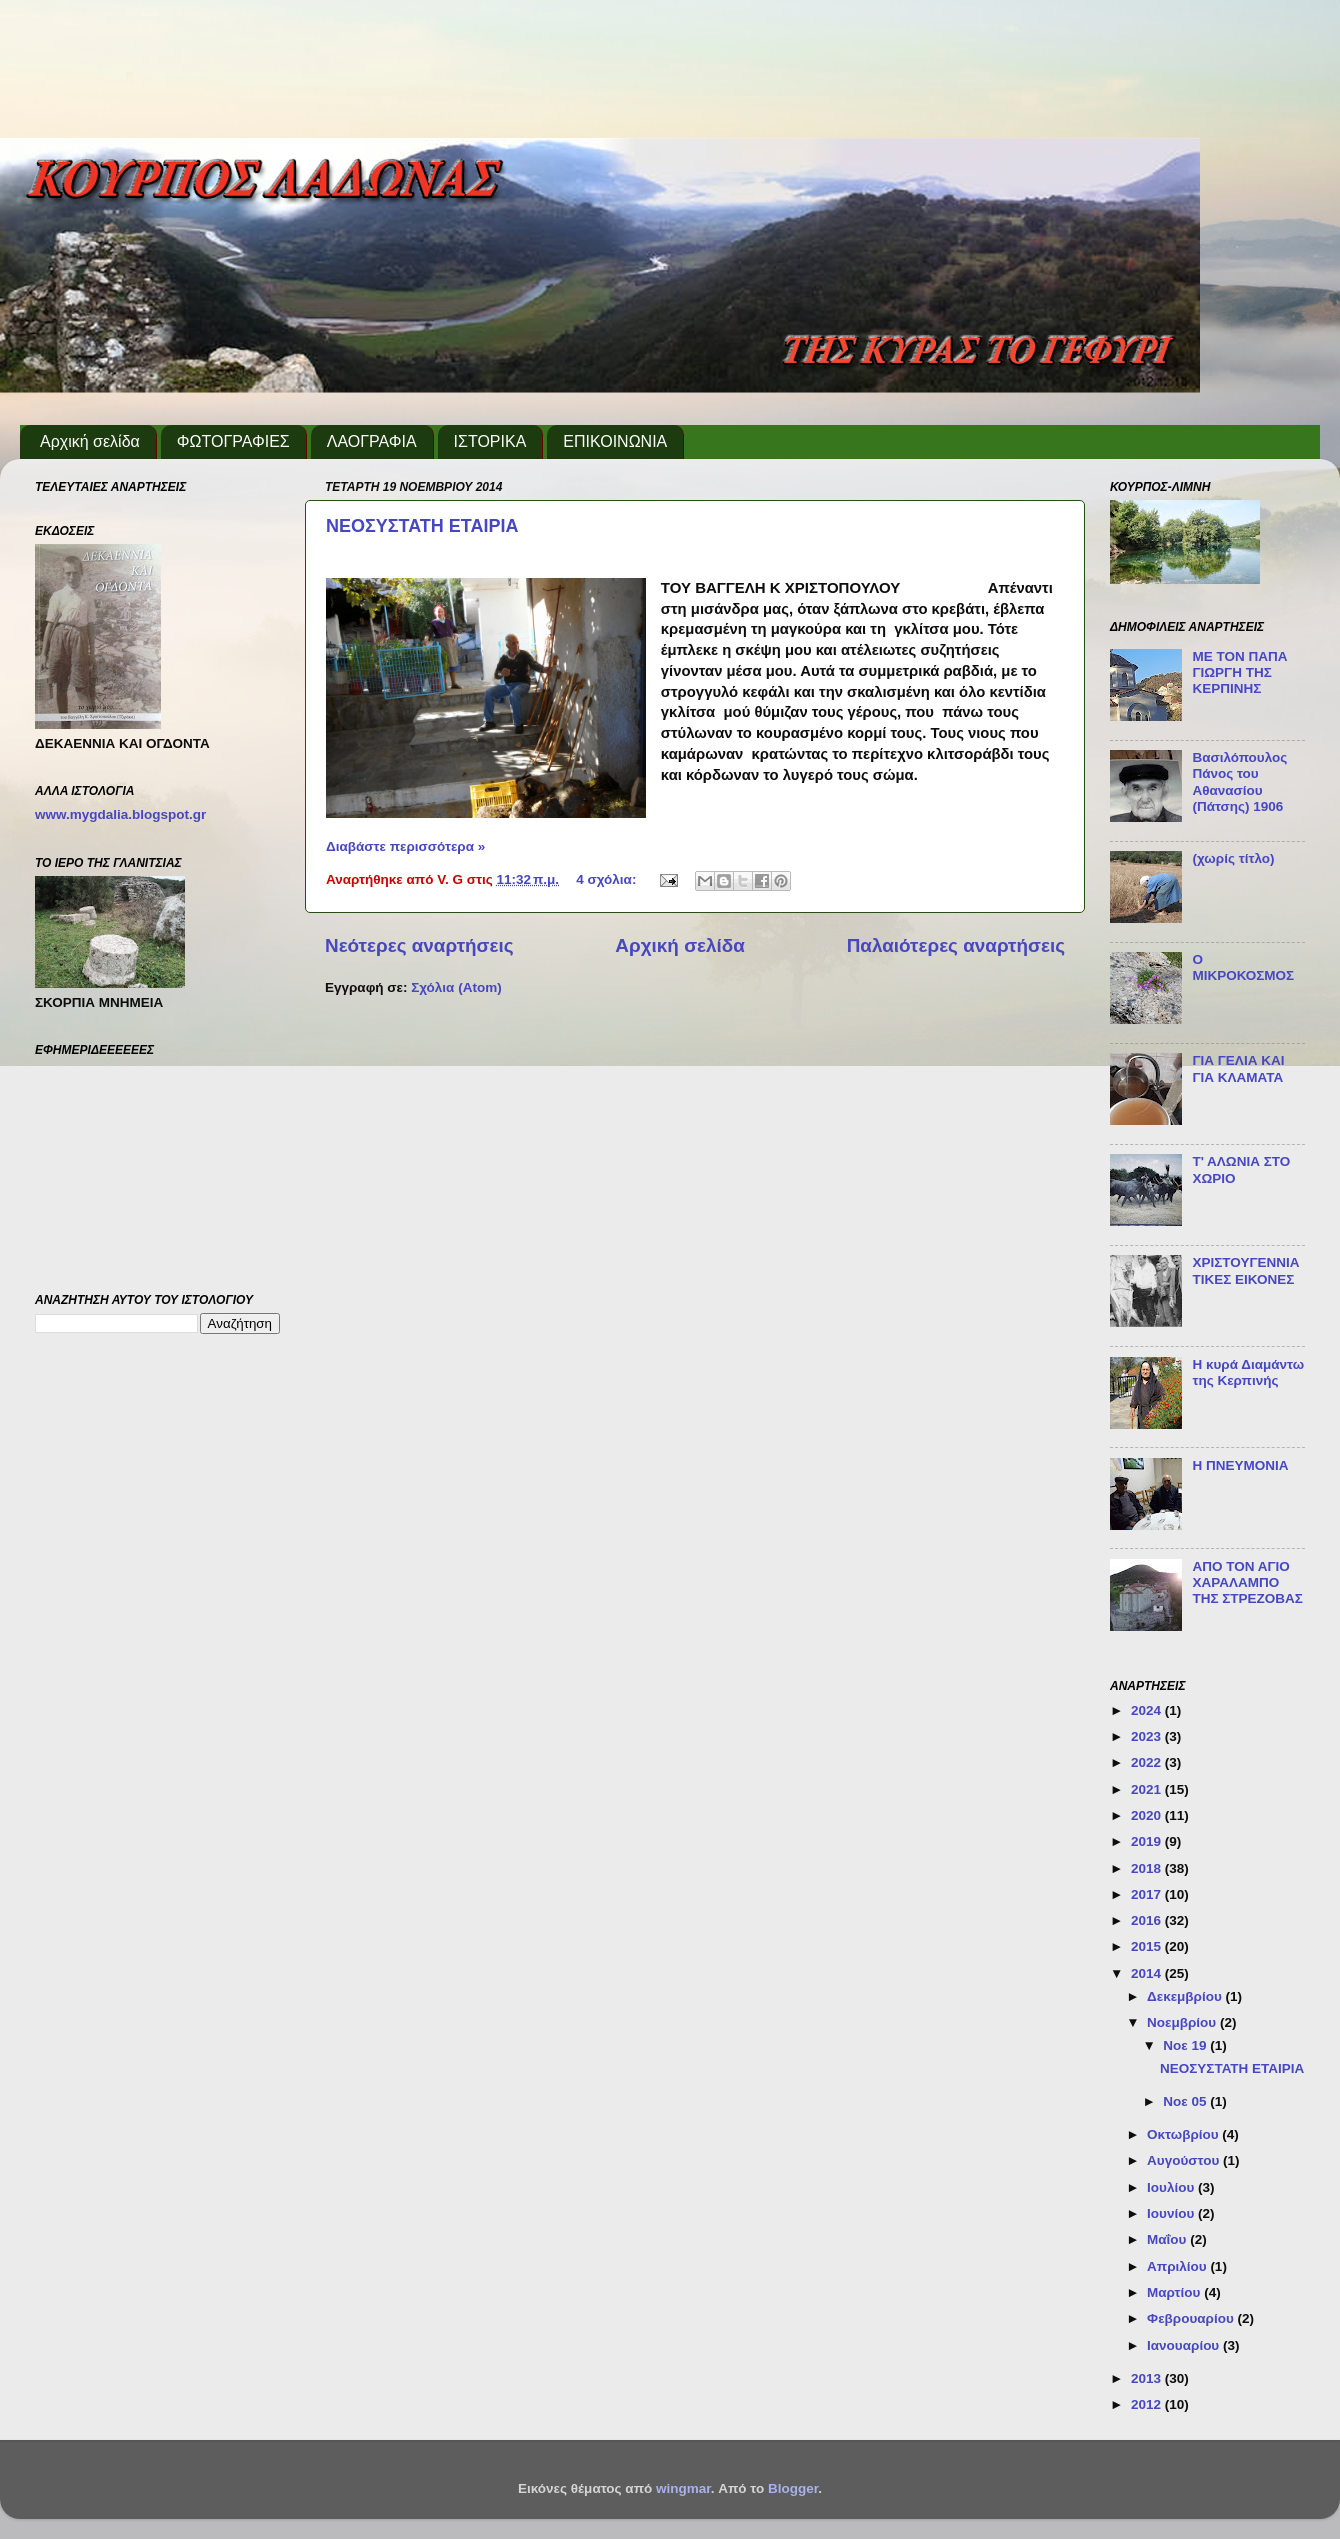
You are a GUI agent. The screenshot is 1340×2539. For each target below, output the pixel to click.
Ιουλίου (1172, 2187)
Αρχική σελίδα (90, 441)
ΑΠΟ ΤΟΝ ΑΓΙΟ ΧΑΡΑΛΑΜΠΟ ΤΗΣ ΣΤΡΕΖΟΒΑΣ (1247, 1582)
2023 (1148, 1736)
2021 (1148, 1789)
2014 (1148, 1973)
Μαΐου (1168, 2239)
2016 (1148, 1920)
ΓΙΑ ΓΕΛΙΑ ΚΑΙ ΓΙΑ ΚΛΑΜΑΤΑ (1238, 1068)
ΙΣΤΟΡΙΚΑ (490, 441)
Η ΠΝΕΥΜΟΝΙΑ (1240, 1465)
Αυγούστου (1185, 2160)
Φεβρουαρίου (1192, 2318)
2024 (1148, 1710)
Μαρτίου (1175, 2292)
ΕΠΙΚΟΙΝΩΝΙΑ (615, 441)
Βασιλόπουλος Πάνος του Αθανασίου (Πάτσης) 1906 (1239, 782)
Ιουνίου (1172, 2213)
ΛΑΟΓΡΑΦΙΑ (372, 441)
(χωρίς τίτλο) (1233, 858)
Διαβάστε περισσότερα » (405, 846)
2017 (1148, 1894)
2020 (1148, 1815)
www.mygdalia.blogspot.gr (120, 814)
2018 (1148, 1868)
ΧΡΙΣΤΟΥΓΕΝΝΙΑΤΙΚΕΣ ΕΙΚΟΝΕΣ (1245, 1270)
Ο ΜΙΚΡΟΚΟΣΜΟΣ (1243, 967)
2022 (1148, 1762)
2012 (1148, 2404)
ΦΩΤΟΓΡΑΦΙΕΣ (233, 441)
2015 (1148, 1946)
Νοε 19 (1186, 2045)
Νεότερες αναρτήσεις (419, 945)
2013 (1148, 2378)
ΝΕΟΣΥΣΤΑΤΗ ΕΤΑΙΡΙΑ (422, 526)
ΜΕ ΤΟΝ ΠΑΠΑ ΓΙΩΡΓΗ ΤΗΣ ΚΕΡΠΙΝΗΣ (1239, 672)
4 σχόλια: (608, 879)
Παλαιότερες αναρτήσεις (956, 945)
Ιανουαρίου (1185, 2345)
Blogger (793, 2488)
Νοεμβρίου (1183, 2022)
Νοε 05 (1186, 2101)
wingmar (683, 2488)
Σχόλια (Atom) (456, 987)
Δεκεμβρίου (1186, 1996)
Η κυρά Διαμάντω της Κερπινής (1248, 1372)
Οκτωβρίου (1184, 2134)
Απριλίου (1178, 2266)
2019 (1148, 1841)
